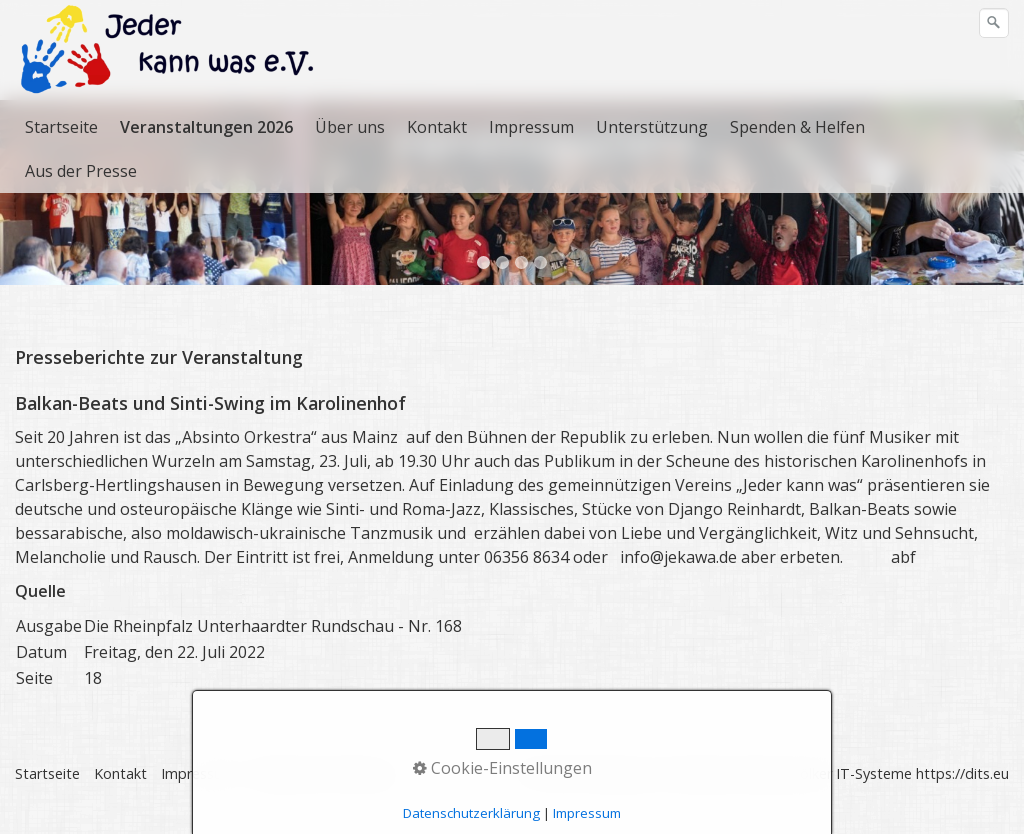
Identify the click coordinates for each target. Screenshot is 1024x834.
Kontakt (437, 127)
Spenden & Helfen (797, 127)
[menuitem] (62, 127)
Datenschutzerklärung (321, 793)
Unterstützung (652, 127)
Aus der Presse (81, 171)
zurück (19, 217)
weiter (1005, 217)
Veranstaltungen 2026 (206, 127)
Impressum (531, 127)
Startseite (61, 127)
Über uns (350, 127)
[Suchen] (994, 23)
